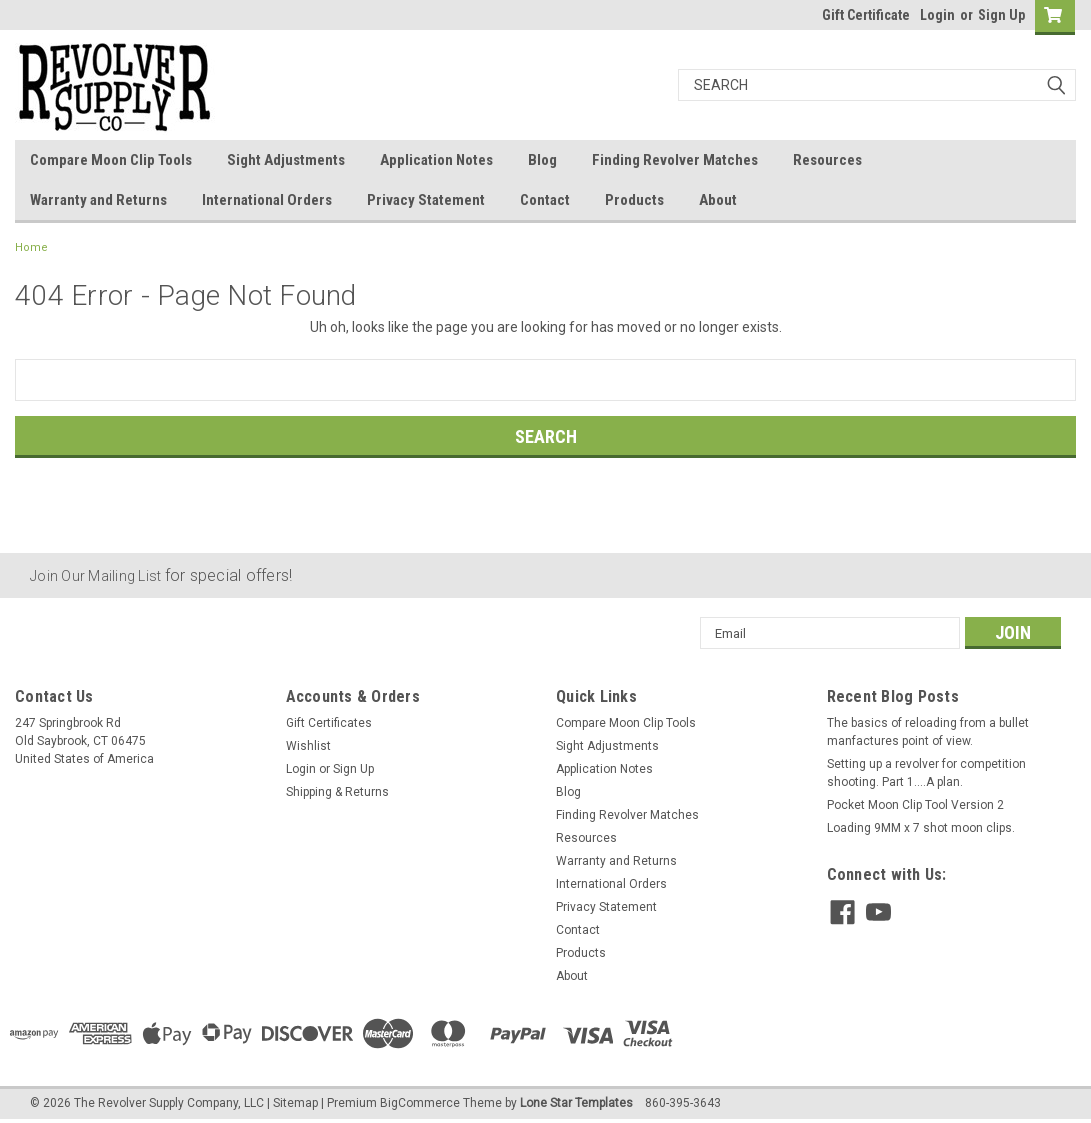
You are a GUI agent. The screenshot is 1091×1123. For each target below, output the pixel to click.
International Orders (267, 200)
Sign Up (1001, 15)
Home (31, 247)
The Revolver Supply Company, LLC (169, 1103)
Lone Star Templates (576, 1103)
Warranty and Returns (98, 200)
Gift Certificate (866, 15)
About (718, 200)
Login (937, 15)
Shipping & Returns (337, 792)
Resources (827, 160)
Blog (542, 160)
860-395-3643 (683, 1103)
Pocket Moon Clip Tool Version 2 (915, 805)
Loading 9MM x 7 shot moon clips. (921, 828)
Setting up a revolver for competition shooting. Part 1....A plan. (926, 773)
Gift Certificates (329, 723)
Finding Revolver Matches (675, 160)
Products (634, 200)
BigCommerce (420, 1103)
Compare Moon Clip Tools (111, 160)
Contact (545, 200)
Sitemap (295, 1103)
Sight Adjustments (286, 160)
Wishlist (308, 746)
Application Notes (436, 160)
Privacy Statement (426, 200)
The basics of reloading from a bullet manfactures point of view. (928, 732)
